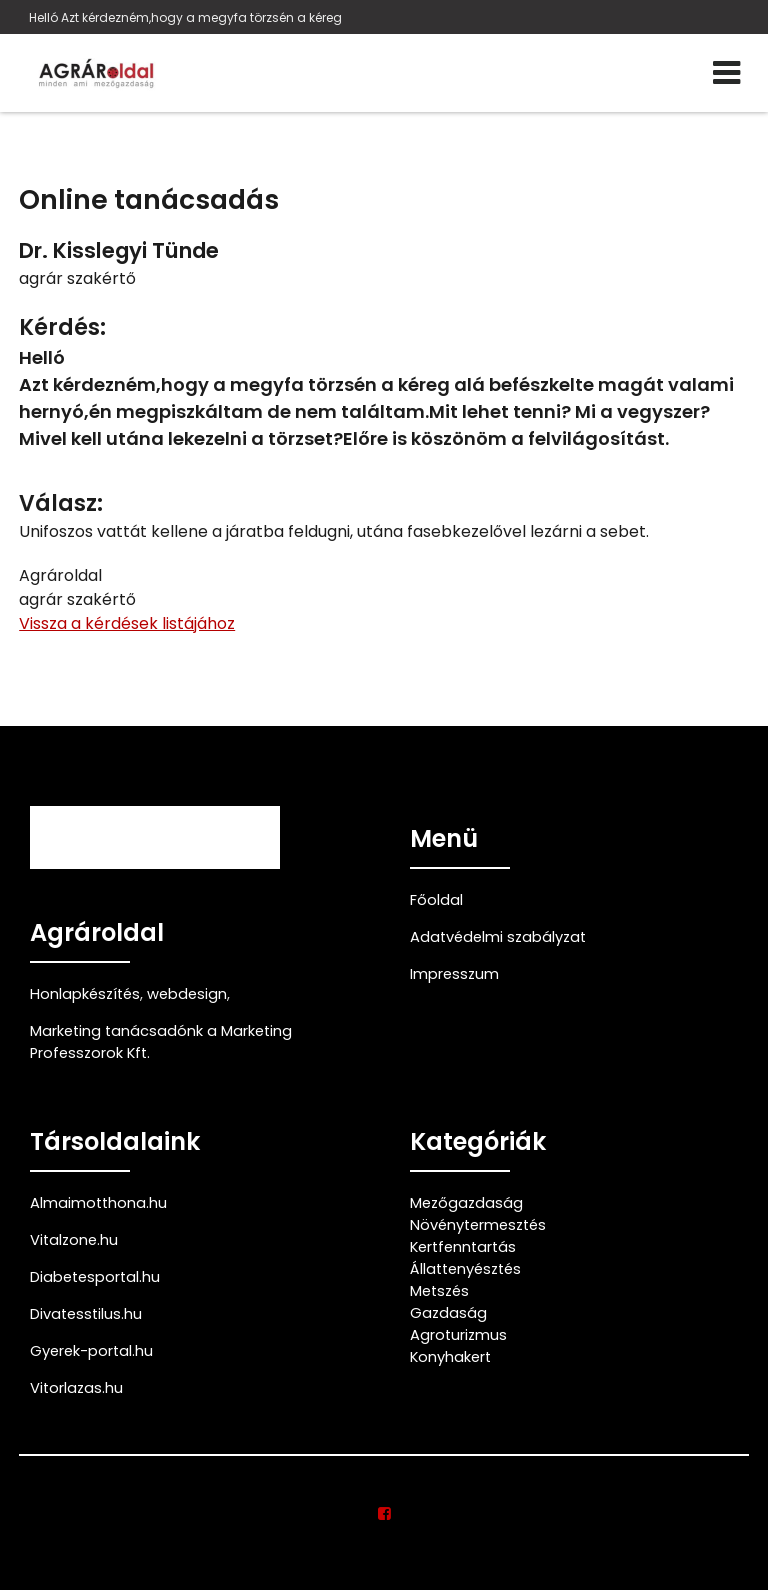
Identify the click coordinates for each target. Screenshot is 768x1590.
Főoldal (436, 900)
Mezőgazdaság (466, 1203)
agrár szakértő (77, 278)
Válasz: (61, 503)
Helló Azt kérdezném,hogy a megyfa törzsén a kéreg (185, 17)
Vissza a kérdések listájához (127, 623)
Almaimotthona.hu (98, 1203)
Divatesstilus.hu (86, 1314)
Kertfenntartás (463, 1247)
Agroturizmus (458, 1335)
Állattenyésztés (465, 1269)
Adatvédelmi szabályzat (498, 937)
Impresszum (454, 974)
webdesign (187, 994)
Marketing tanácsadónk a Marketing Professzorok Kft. (161, 1042)
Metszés (439, 1291)
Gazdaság (448, 1313)
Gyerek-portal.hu (91, 1351)
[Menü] (726, 73)
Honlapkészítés (85, 994)
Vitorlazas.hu (76, 1388)
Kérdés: (62, 327)
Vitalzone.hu (74, 1240)
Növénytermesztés (478, 1225)
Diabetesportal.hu (95, 1277)
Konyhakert (450, 1357)
